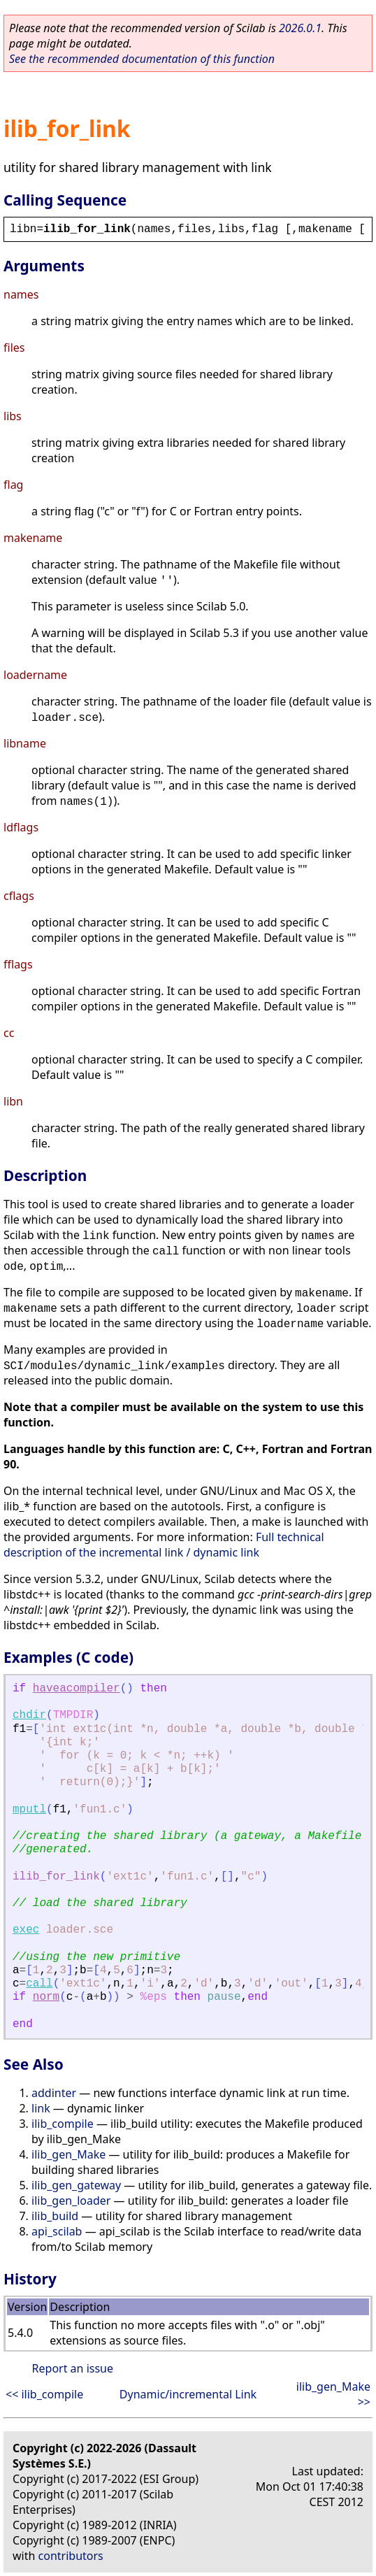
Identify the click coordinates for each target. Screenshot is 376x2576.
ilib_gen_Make (68, 2154)
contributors (70, 2555)
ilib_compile (62, 2123)
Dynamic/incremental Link (188, 2394)
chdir (29, 1715)
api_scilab (56, 2231)
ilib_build (54, 2216)
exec (26, 1930)
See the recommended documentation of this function (142, 58)
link (40, 2108)
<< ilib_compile (44, 2394)
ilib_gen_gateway (76, 2185)
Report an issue (72, 2368)
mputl (29, 1809)
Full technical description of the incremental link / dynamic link (163, 1544)
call (39, 1983)
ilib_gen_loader (70, 2200)
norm (46, 1997)
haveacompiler (76, 1688)
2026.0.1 (300, 28)
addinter (53, 2093)
